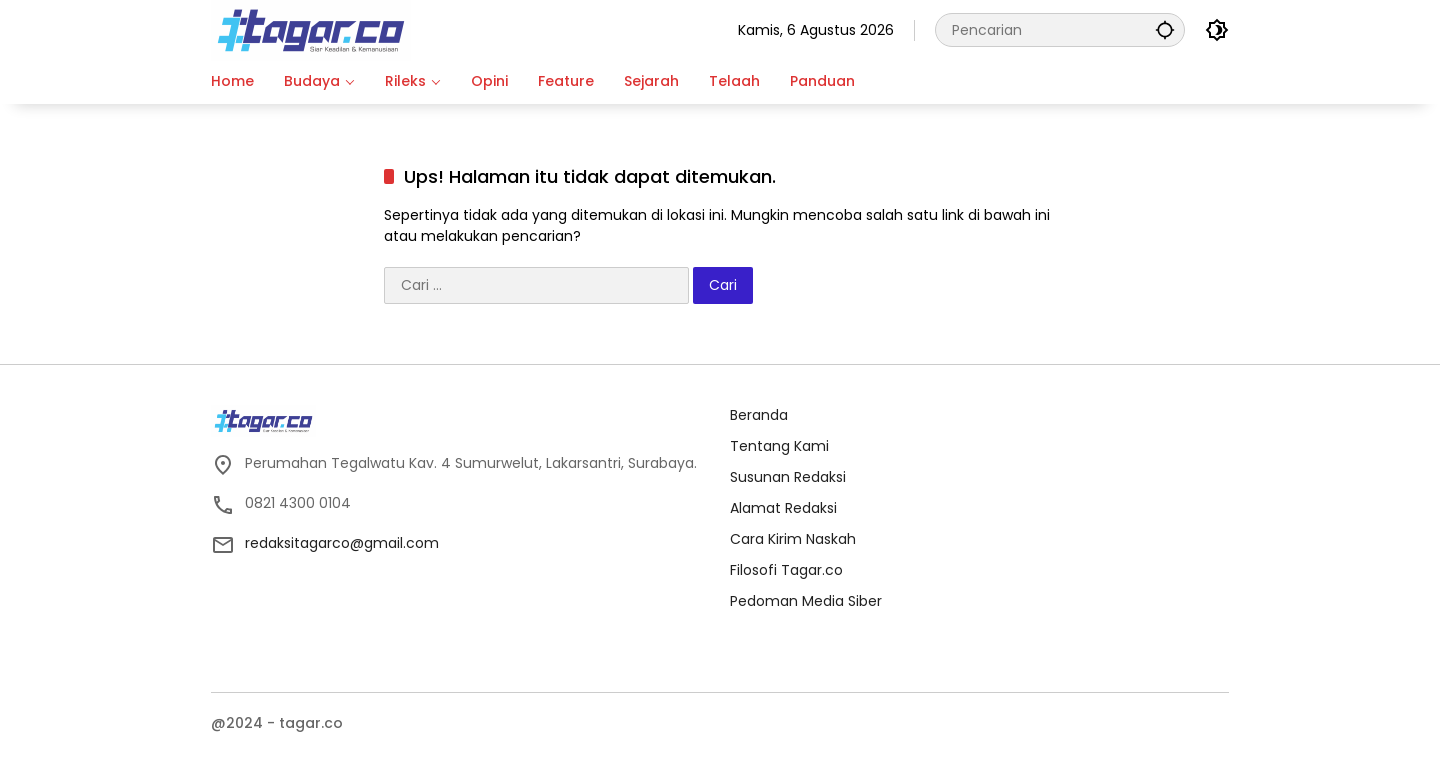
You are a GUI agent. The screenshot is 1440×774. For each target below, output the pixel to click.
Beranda (759, 415)
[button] (1165, 29)
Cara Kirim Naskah (793, 539)
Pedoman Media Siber (806, 601)
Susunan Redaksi (788, 477)
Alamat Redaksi (783, 508)
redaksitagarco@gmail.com (342, 543)
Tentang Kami (779, 446)
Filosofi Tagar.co (786, 570)
